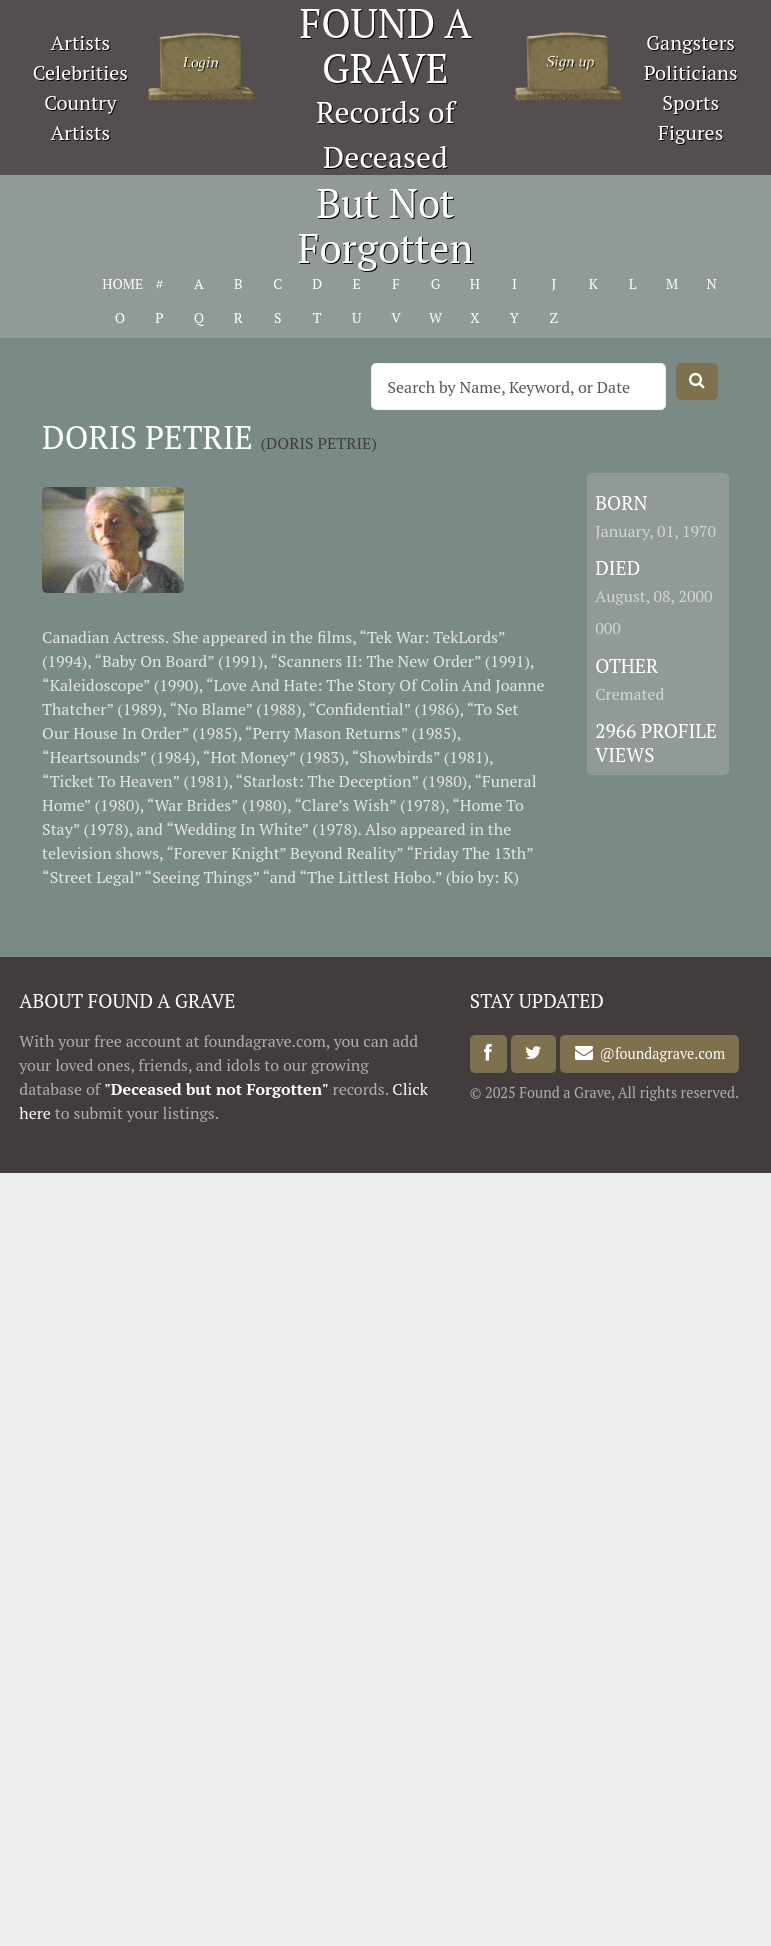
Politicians (691, 72)
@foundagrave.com (659, 1053)
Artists (81, 42)
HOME (119, 283)
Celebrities (80, 72)
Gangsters (690, 42)
